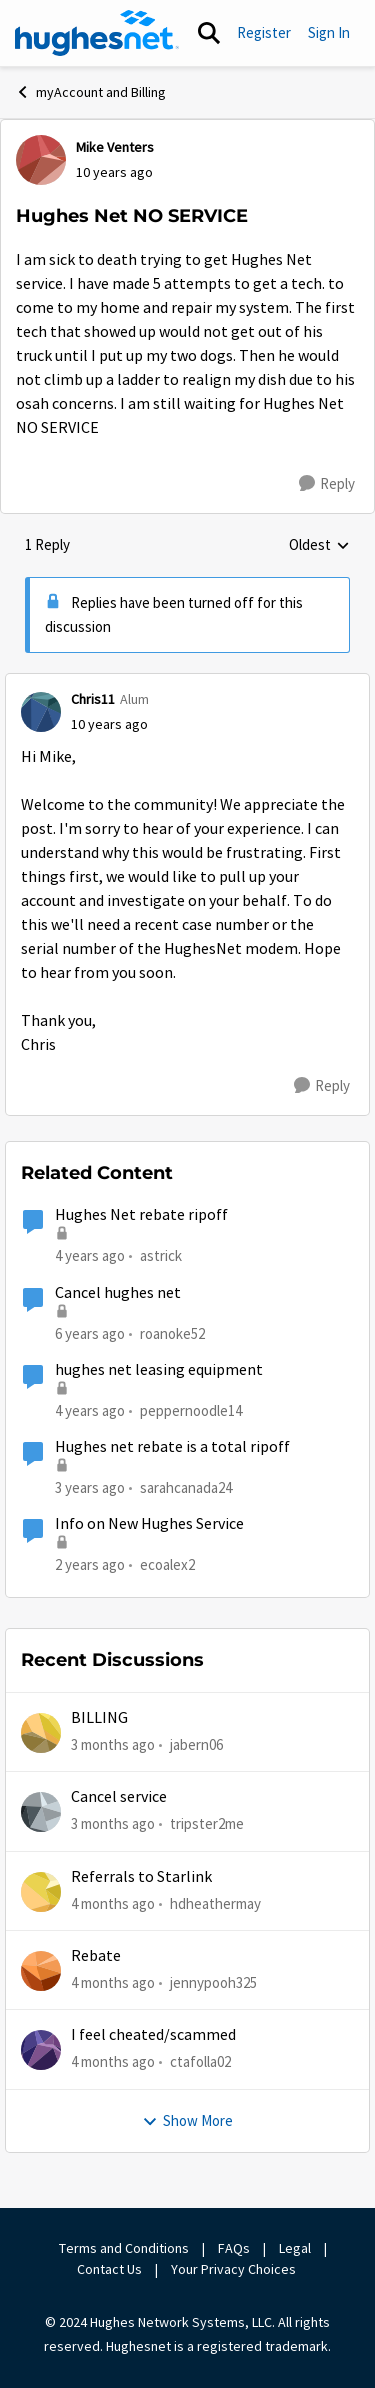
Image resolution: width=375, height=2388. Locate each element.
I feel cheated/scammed (153, 2035)
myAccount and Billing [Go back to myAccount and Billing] (90, 92)
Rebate (96, 1956)
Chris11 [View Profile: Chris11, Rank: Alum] (93, 699)
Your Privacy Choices (235, 2269)
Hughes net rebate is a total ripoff (172, 1447)
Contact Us (109, 2269)
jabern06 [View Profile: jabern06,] (196, 1744)
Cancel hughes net (118, 1293)
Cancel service (119, 1797)
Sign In (329, 32)
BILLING (99, 1718)
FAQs (234, 2248)
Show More (187, 2120)
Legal (295, 2248)
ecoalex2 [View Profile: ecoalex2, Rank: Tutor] (167, 1564)
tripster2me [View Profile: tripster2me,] (207, 1823)
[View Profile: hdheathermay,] (41, 1892)
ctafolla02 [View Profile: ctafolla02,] (200, 2061)
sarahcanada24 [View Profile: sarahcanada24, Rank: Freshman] (186, 1487)
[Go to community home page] (97, 33)
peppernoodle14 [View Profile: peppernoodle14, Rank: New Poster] (191, 1410)
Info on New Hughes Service (149, 1524)
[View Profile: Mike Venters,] (41, 160)
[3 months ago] (113, 1745)
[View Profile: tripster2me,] (41, 1812)
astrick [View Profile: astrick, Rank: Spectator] (161, 1255)
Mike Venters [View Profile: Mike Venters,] (115, 147)
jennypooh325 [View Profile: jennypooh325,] (213, 1982)
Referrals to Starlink (141, 1877)
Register (264, 32)
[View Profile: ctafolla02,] (41, 2050)
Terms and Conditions (124, 2248)
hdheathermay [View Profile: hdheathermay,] (215, 1903)
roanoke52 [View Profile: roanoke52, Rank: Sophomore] (172, 1332)
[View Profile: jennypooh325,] (41, 1971)
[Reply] (327, 484)
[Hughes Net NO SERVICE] (109, 724)
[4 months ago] (113, 1904)
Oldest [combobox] (319, 546)
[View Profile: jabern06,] (41, 1733)
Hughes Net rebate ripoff (141, 1215)
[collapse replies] (187, 683)
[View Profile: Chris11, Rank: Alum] (41, 712)
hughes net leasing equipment (159, 1370)
